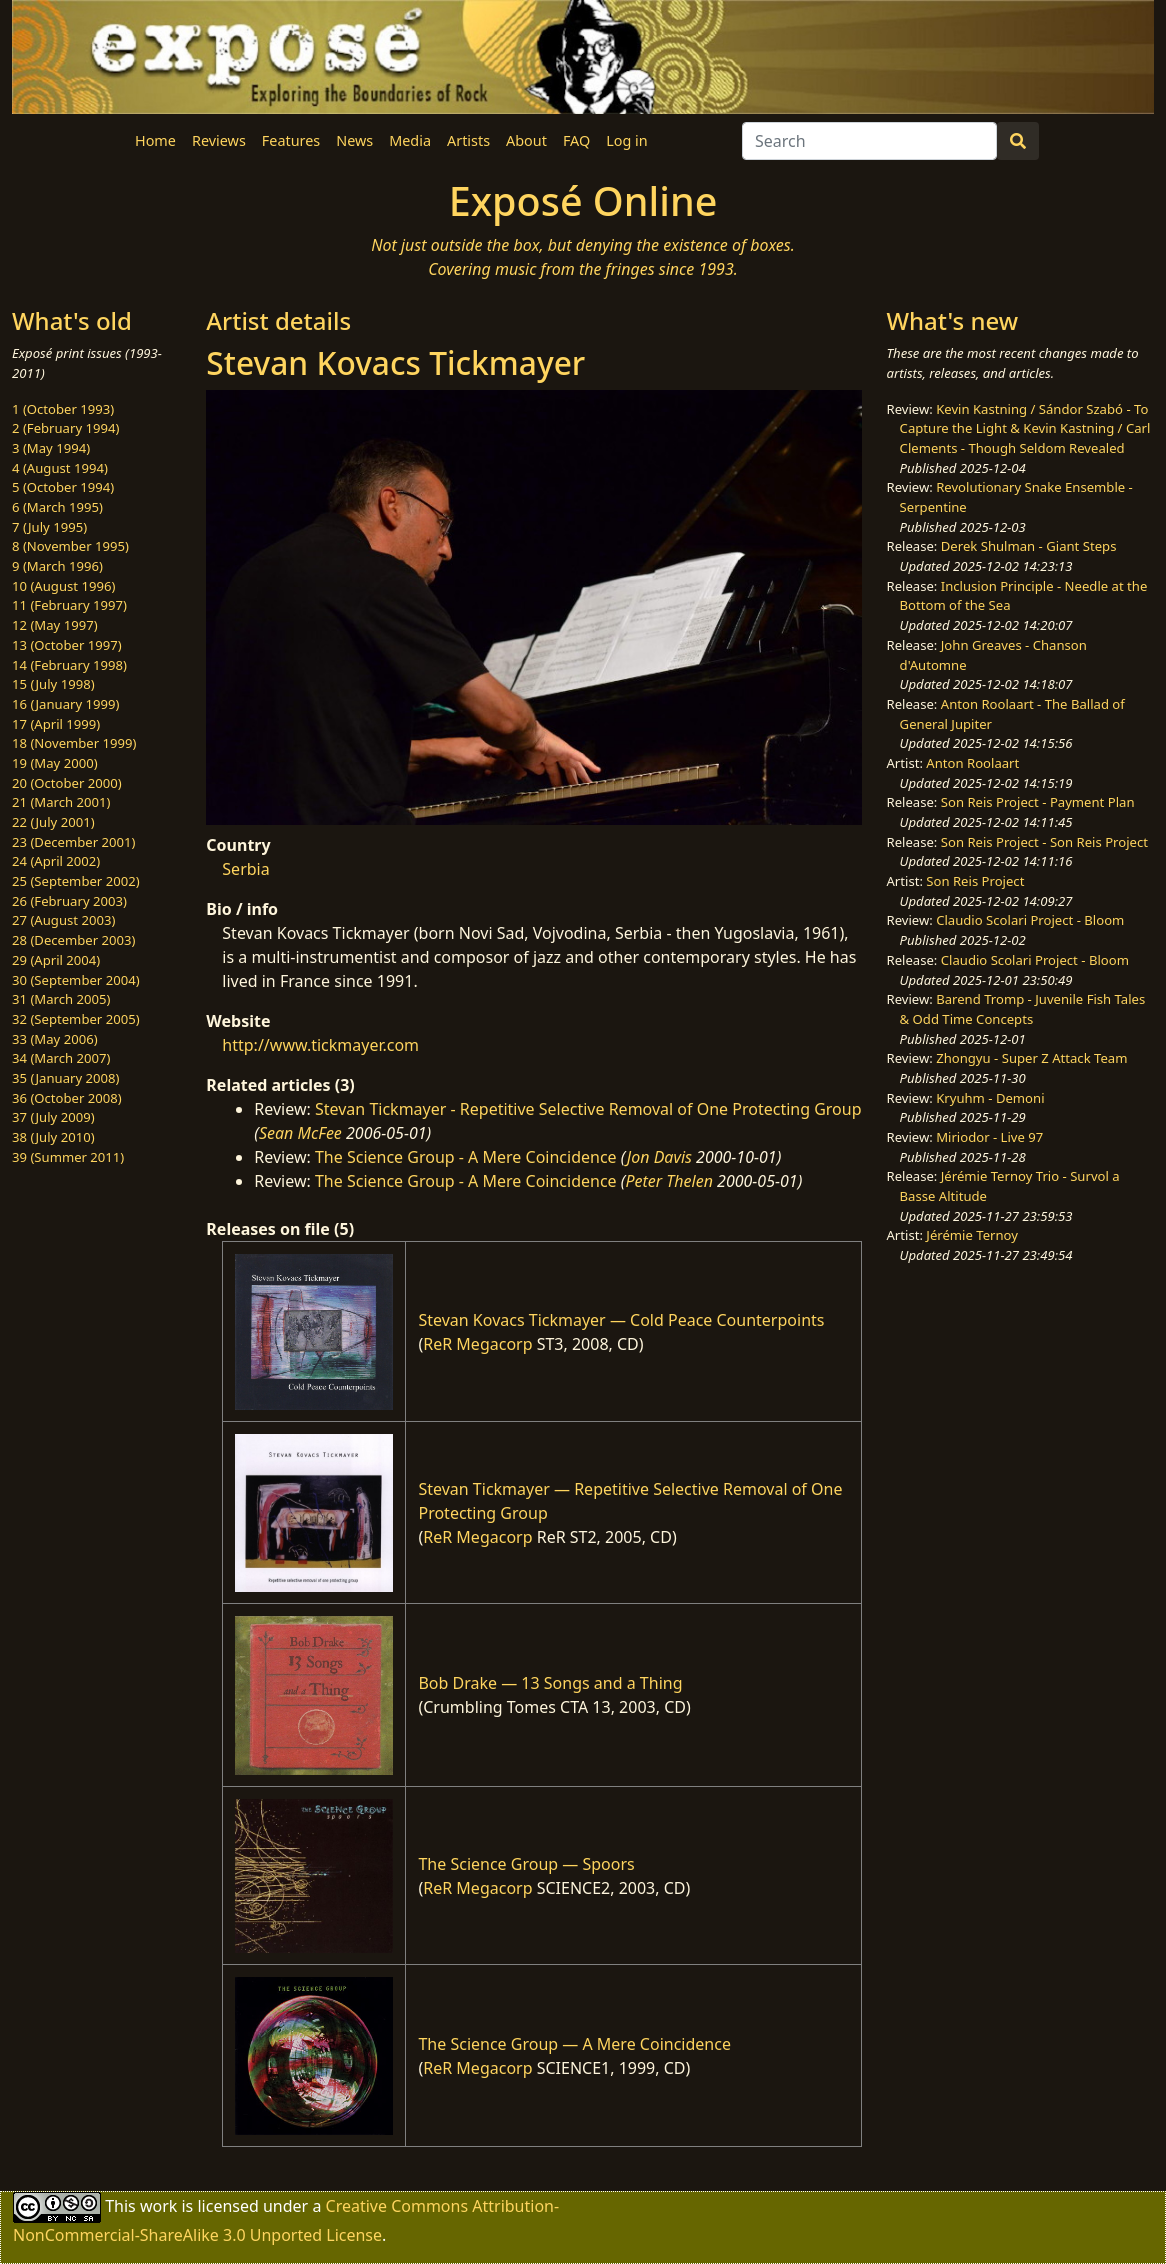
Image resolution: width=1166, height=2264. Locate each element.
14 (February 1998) (69, 665)
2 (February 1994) (65, 428)
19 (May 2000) (55, 763)
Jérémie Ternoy (972, 1235)
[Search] (869, 141)
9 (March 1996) (57, 566)
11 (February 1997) (69, 605)
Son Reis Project (975, 881)
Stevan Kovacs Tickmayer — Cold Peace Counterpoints (621, 1320)
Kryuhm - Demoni (990, 1098)
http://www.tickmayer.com (320, 1045)
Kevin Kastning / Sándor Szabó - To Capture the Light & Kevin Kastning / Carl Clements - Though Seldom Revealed (1025, 428)
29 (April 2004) (56, 960)
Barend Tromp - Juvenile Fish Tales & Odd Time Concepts (1023, 1009)
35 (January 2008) (65, 1078)
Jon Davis (659, 1157)
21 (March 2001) (61, 802)
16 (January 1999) (65, 704)
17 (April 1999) (56, 724)
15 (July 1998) (53, 684)
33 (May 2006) (55, 1039)
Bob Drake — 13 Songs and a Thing (550, 1683)
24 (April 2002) (56, 861)
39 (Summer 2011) (68, 1157)
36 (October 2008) (67, 1098)
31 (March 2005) (61, 999)
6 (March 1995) (57, 507)
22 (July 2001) (53, 822)
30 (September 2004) (76, 980)
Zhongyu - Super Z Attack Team (1031, 1058)
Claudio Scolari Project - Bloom (1030, 920)
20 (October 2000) (67, 783)
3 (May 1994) (51, 448)
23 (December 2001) (73, 842)
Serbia (245, 869)
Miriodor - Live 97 (989, 1137)
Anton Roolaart (972, 763)
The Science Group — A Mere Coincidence (574, 2044)
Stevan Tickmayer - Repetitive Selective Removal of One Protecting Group (588, 1109)
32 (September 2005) (76, 1019)
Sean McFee (300, 1133)
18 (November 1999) (74, 743)
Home (155, 140)
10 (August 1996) (63, 586)
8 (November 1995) (70, 546)
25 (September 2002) (76, 881)
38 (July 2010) (53, 1137)
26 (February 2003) (69, 901)
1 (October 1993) (63, 409)
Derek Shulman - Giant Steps (1029, 546)
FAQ (576, 140)
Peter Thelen (669, 1181)
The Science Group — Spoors (526, 1864)
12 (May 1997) (55, 625)
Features (291, 140)
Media (410, 140)
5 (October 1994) (63, 487)
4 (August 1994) (60, 468)
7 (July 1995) (49, 527)
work (158, 2206)
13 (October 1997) (67, 645)
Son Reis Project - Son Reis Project (1044, 842)
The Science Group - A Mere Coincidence (466, 1157)
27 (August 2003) (63, 920)
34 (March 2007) (61, 1058)
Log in (626, 140)
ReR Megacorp (477, 1344)
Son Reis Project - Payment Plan (1038, 802)
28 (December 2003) (73, 940)
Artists (468, 140)
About (526, 140)
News (354, 140)
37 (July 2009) (53, 1117)
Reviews (219, 140)
